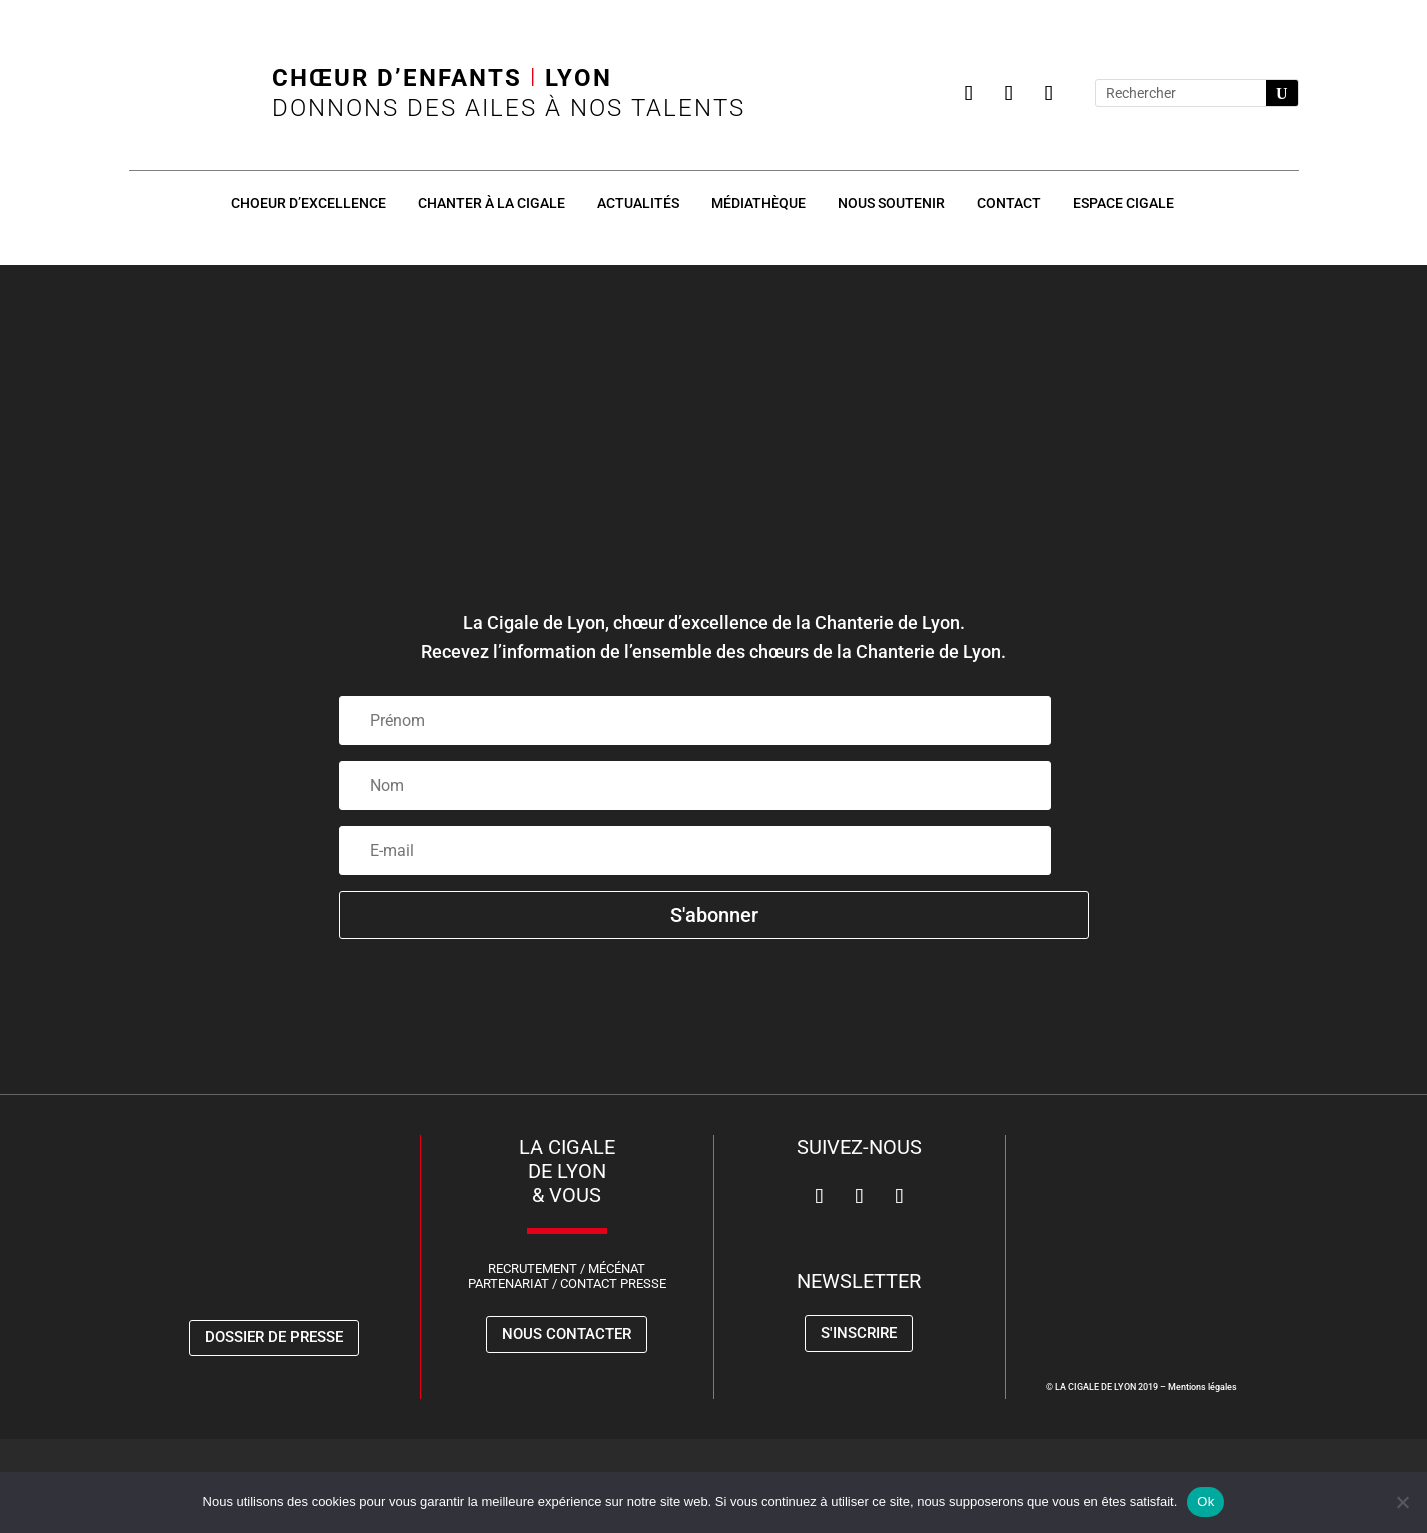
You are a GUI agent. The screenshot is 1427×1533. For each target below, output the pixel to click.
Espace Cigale (1123, 203)
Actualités (638, 203)
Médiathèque (758, 203)
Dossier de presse (274, 1337)
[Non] (1402, 1502)
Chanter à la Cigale (491, 203)
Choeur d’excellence (308, 203)
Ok (1205, 1501)
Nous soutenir (891, 203)
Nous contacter (566, 1334)
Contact (1009, 203)
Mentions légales (1202, 1387)
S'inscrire (859, 1333)
